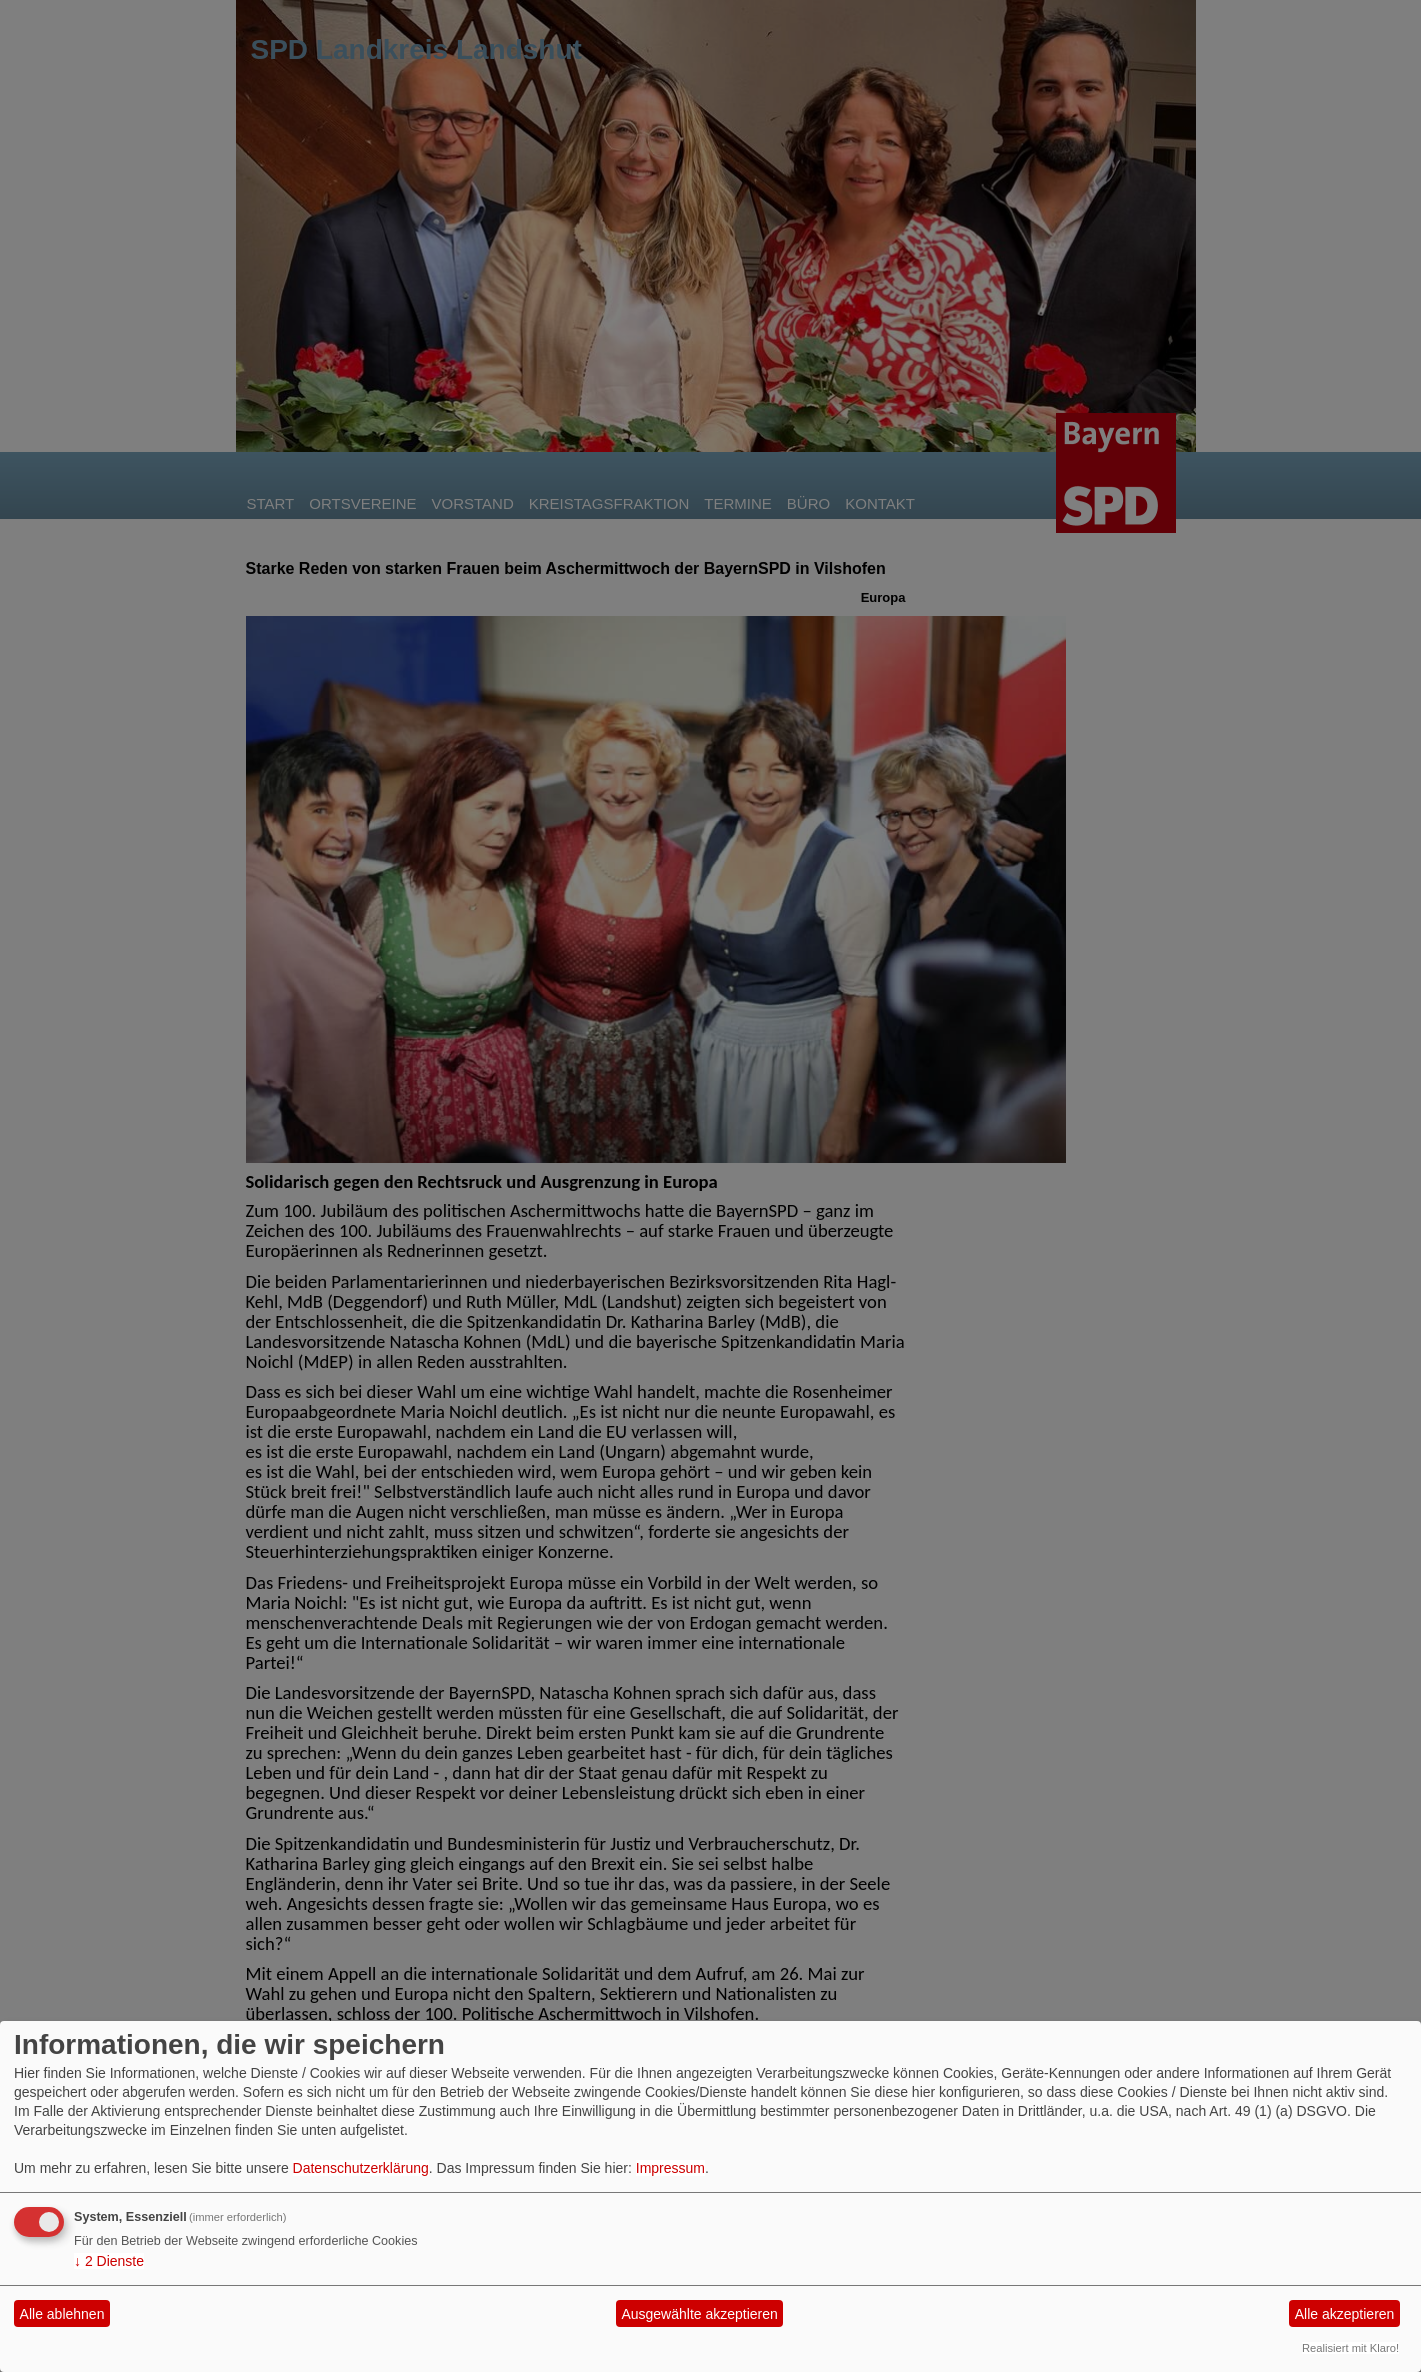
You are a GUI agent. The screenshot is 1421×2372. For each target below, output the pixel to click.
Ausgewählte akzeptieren (699, 2314)
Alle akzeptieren (1345, 2314)
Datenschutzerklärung (361, 2168)
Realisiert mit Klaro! (1350, 2348)
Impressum (670, 2168)
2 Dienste (109, 2261)
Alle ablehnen (62, 2314)
